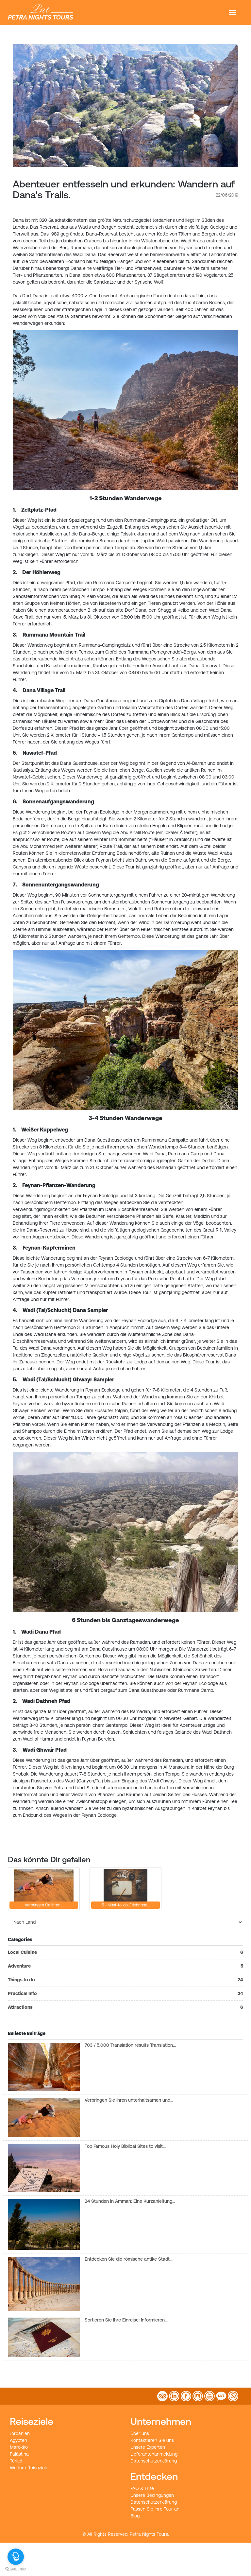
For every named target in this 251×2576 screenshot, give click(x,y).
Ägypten (18, 2440)
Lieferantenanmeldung (153, 2454)
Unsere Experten (147, 2447)
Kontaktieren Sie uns (152, 2440)
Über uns (139, 2433)
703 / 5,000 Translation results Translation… (130, 2045)
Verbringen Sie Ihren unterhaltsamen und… (129, 2100)
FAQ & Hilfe (142, 2488)
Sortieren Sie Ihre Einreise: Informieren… (126, 2319)
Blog (135, 2515)
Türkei (16, 2460)
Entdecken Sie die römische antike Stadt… (129, 2259)
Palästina (19, 2454)
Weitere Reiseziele (29, 2467)
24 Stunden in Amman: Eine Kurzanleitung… (130, 2201)
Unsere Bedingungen (152, 2495)
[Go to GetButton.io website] (15, 2569)
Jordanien (20, 2433)
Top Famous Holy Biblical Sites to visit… (125, 2146)
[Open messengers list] (16, 2557)
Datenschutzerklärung (153, 2460)
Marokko (19, 2447)
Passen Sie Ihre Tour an (154, 2509)
